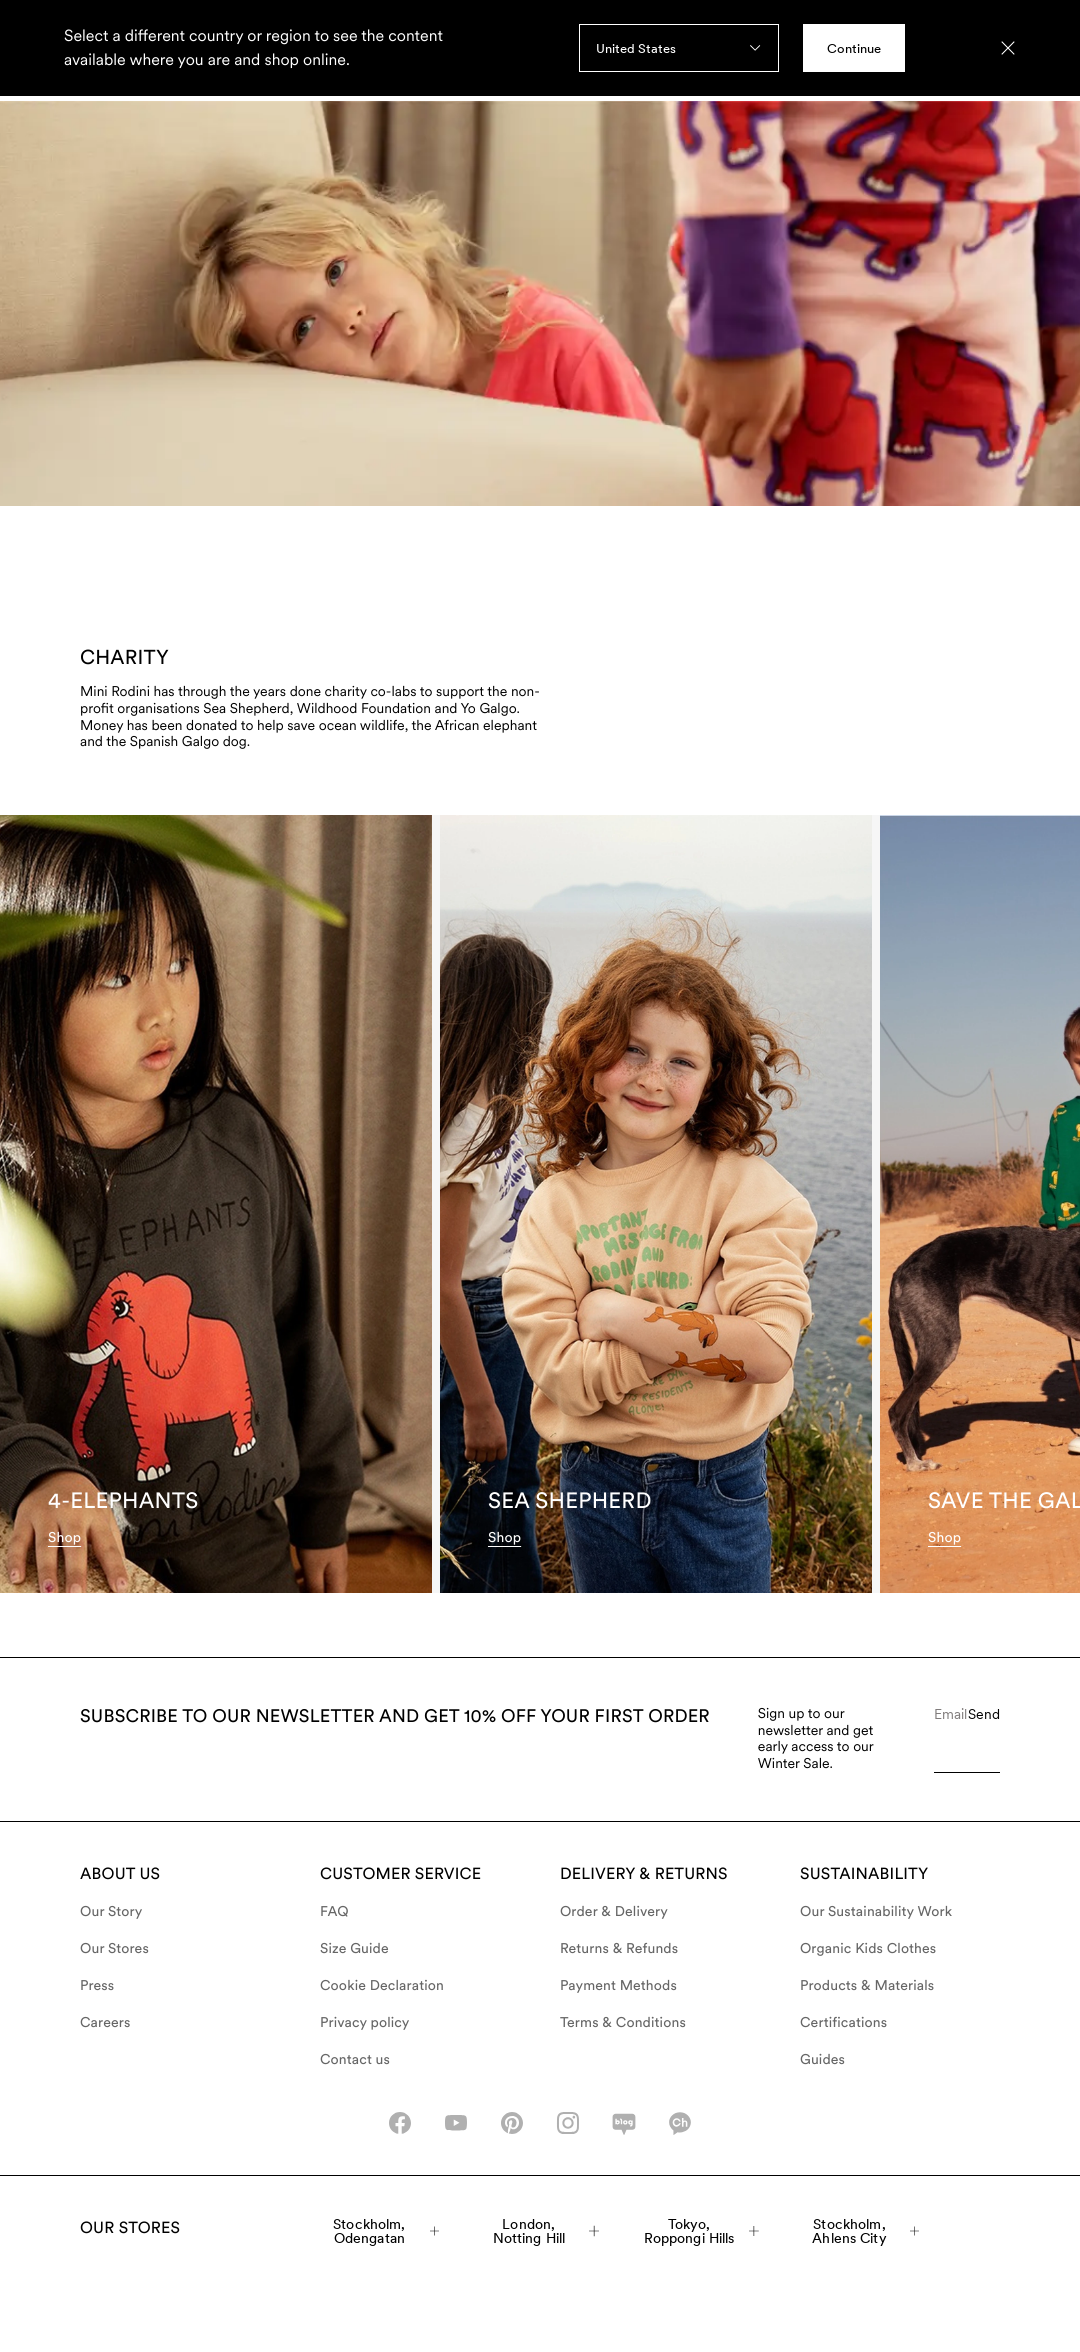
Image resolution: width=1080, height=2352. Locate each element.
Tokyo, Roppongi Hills (701, 2231)
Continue (854, 48)
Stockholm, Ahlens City (865, 2231)
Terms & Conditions (623, 2023)
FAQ (334, 1912)
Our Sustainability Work (876, 1912)
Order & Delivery (614, 1912)
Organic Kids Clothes (868, 1949)
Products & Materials (867, 1986)
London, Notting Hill (546, 2231)
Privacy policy (365, 2023)
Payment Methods (618, 1986)
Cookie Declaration (382, 1986)
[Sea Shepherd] (656, 1204)
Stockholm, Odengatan (386, 2231)
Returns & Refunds (619, 1949)
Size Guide (354, 1949)
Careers (105, 2023)
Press (97, 1986)
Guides (822, 2060)
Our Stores (114, 1949)
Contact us (355, 2060)
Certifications (843, 2023)
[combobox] (679, 48)
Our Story (111, 1912)
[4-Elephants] (216, 1204)
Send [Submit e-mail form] (984, 1714)
